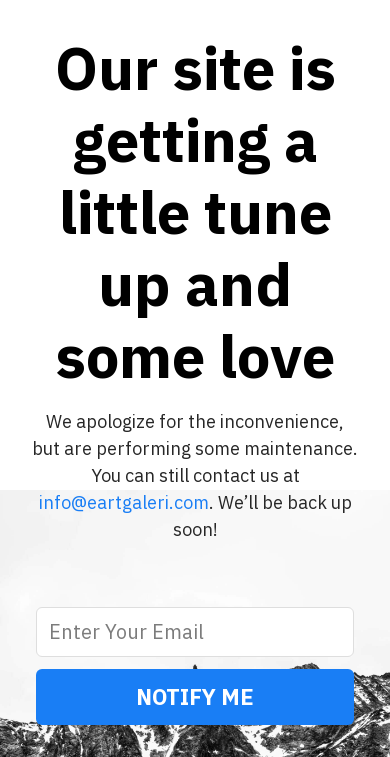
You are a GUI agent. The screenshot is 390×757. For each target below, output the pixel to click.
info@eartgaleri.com (124, 502)
